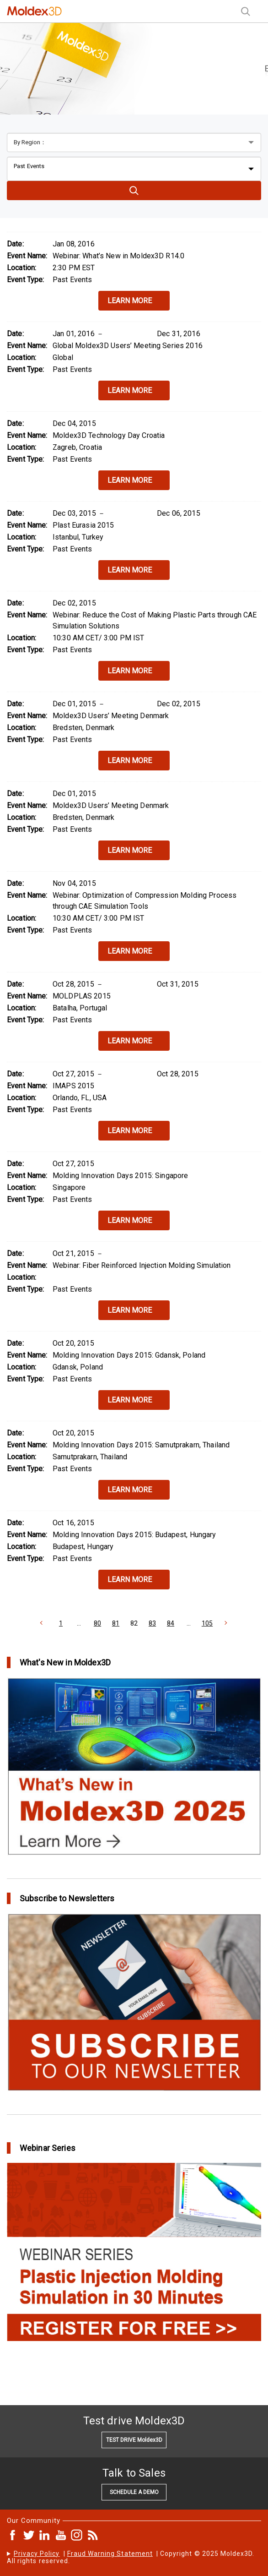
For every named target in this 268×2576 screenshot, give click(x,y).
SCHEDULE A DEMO (134, 2492)
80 (97, 1623)
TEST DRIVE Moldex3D (134, 2440)
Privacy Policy (37, 2553)
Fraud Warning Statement (110, 2553)
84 (170, 1623)
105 (207, 1623)
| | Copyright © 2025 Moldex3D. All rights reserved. (130, 2557)
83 (152, 1623)
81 (115, 1623)
